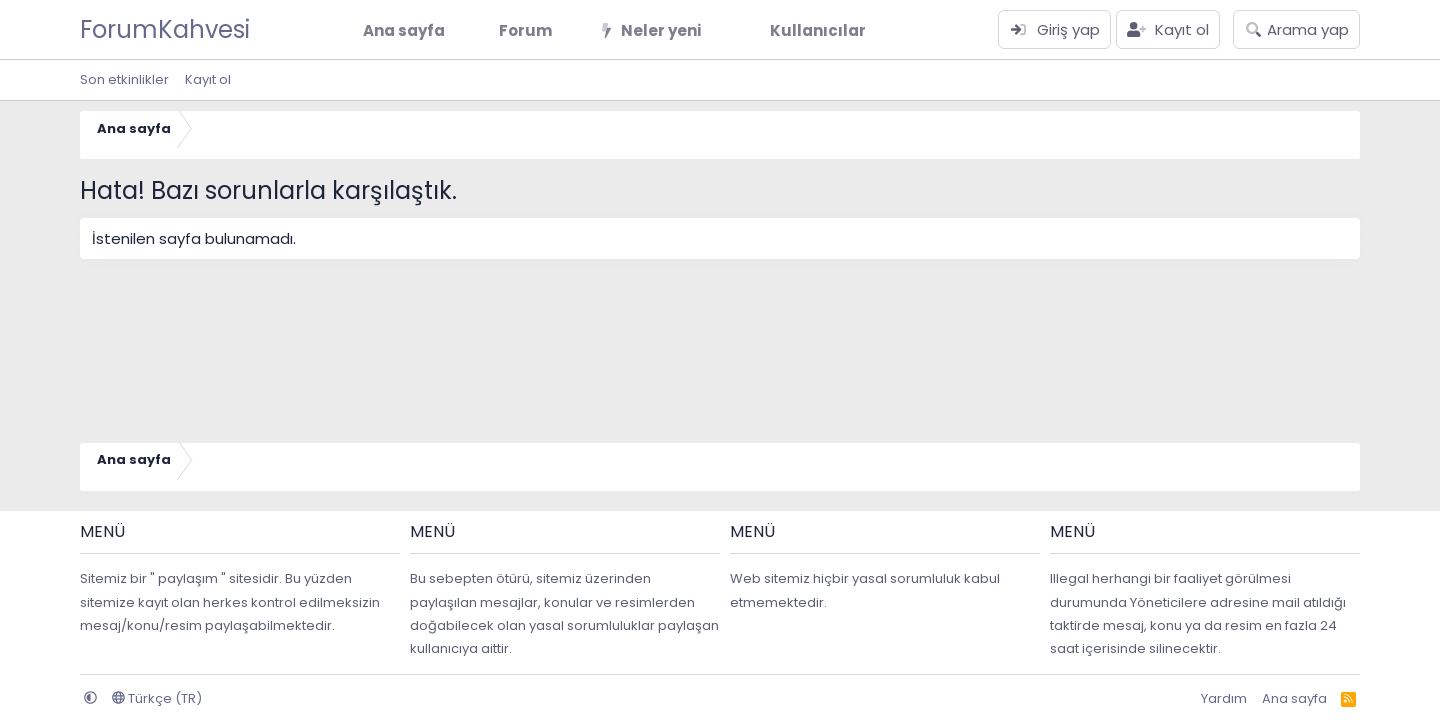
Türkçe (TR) (157, 698)
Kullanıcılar (818, 30)
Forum (525, 30)
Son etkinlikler (124, 79)
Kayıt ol (208, 79)
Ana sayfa (404, 30)
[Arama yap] (1296, 29)
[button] (568, 30)
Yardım (1224, 698)
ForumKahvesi (165, 29)
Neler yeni (661, 30)
